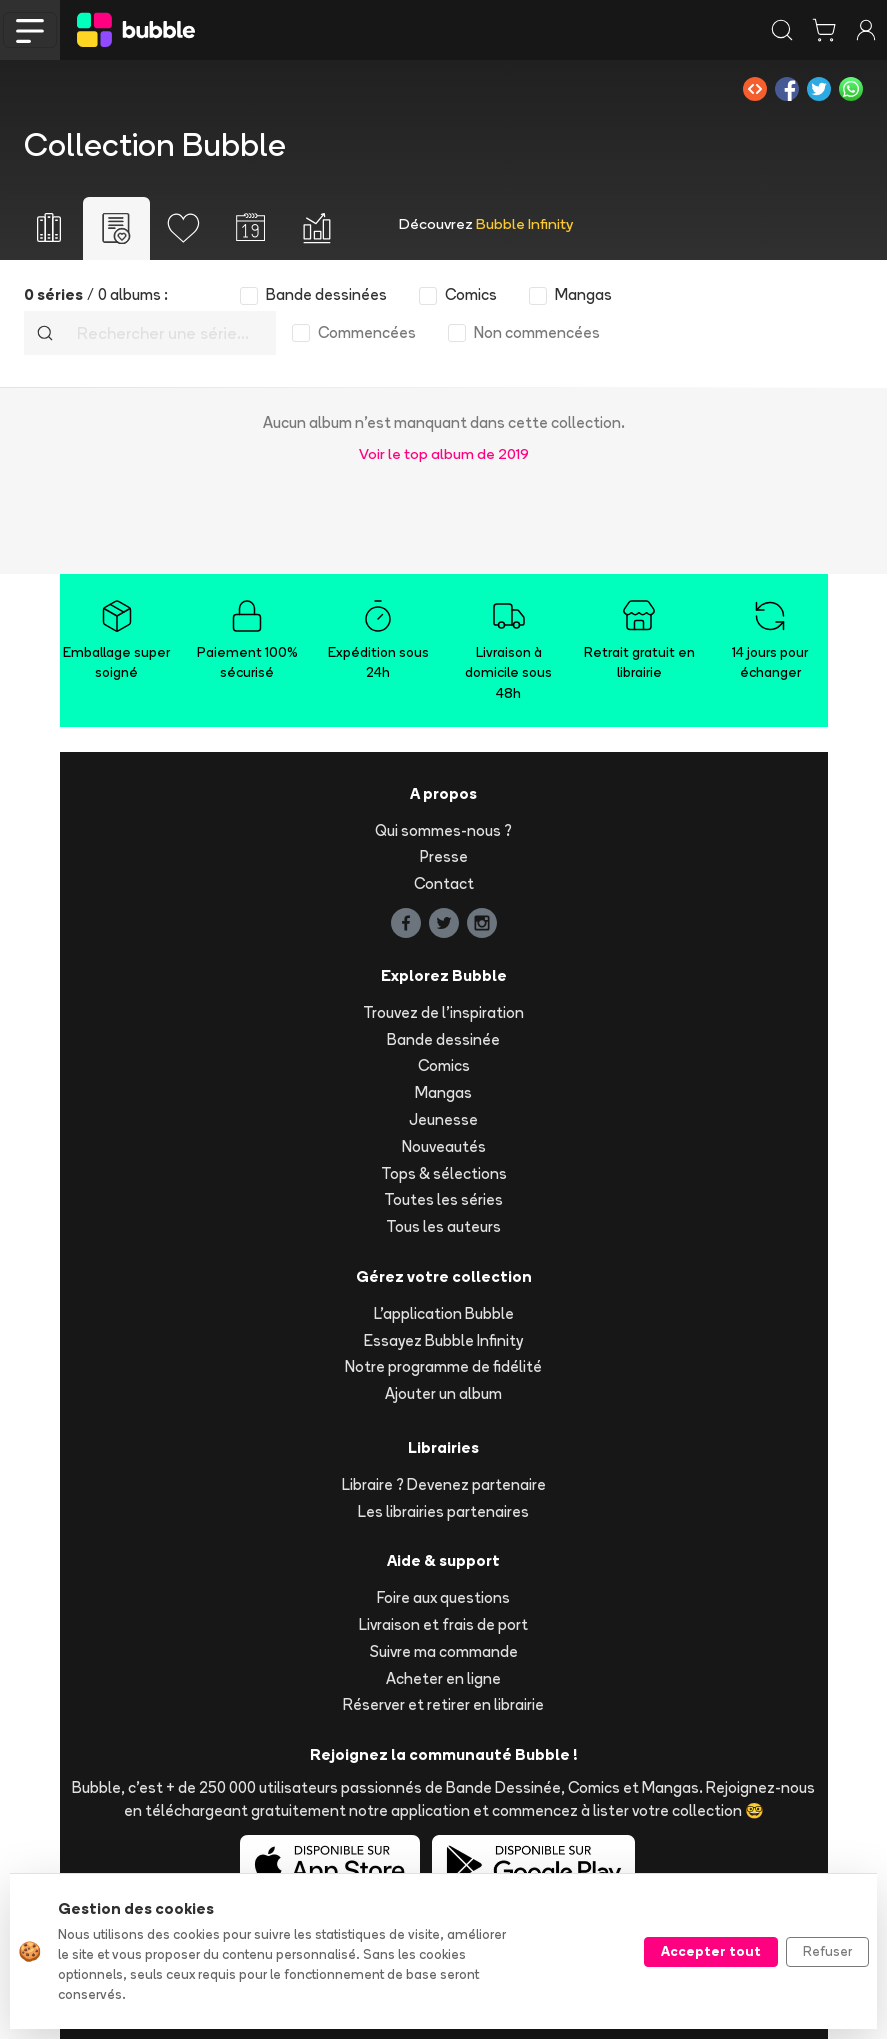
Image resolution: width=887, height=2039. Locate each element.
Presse (444, 856)
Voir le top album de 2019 (444, 453)
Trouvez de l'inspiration (443, 1012)
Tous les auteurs (443, 1226)
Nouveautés (444, 1146)
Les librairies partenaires (443, 1511)
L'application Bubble (444, 1313)
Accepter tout (711, 1951)
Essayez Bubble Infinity (443, 1340)
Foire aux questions (443, 1597)
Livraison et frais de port (443, 1624)
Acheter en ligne (443, 1678)
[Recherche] (170, 333)
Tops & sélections (444, 1173)
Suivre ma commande (444, 1651)
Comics (444, 1065)
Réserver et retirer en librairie (443, 1704)
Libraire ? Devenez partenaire (444, 1484)
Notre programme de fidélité (443, 1366)
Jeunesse (443, 1119)
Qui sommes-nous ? (443, 830)
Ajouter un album (443, 1393)
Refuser (827, 1951)
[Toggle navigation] (30, 30)
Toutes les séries (443, 1199)
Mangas (443, 1092)
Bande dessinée (443, 1039)
